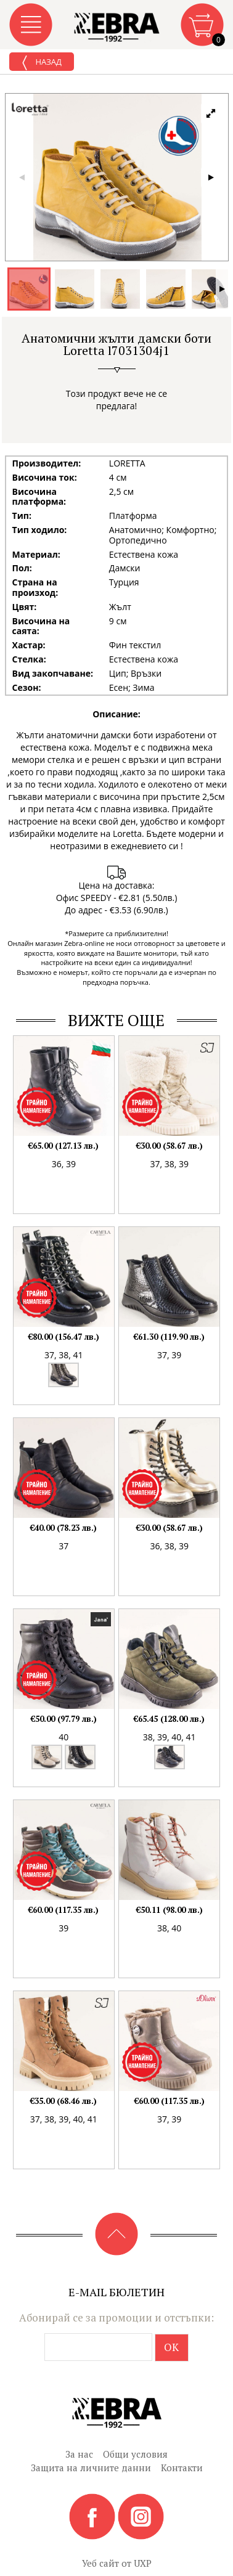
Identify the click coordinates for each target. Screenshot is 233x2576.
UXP (143, 2563)
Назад (42, 63)
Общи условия (135, 2454)
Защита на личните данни (91, 2467)
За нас (79, 2454)
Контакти (182, 2467)
